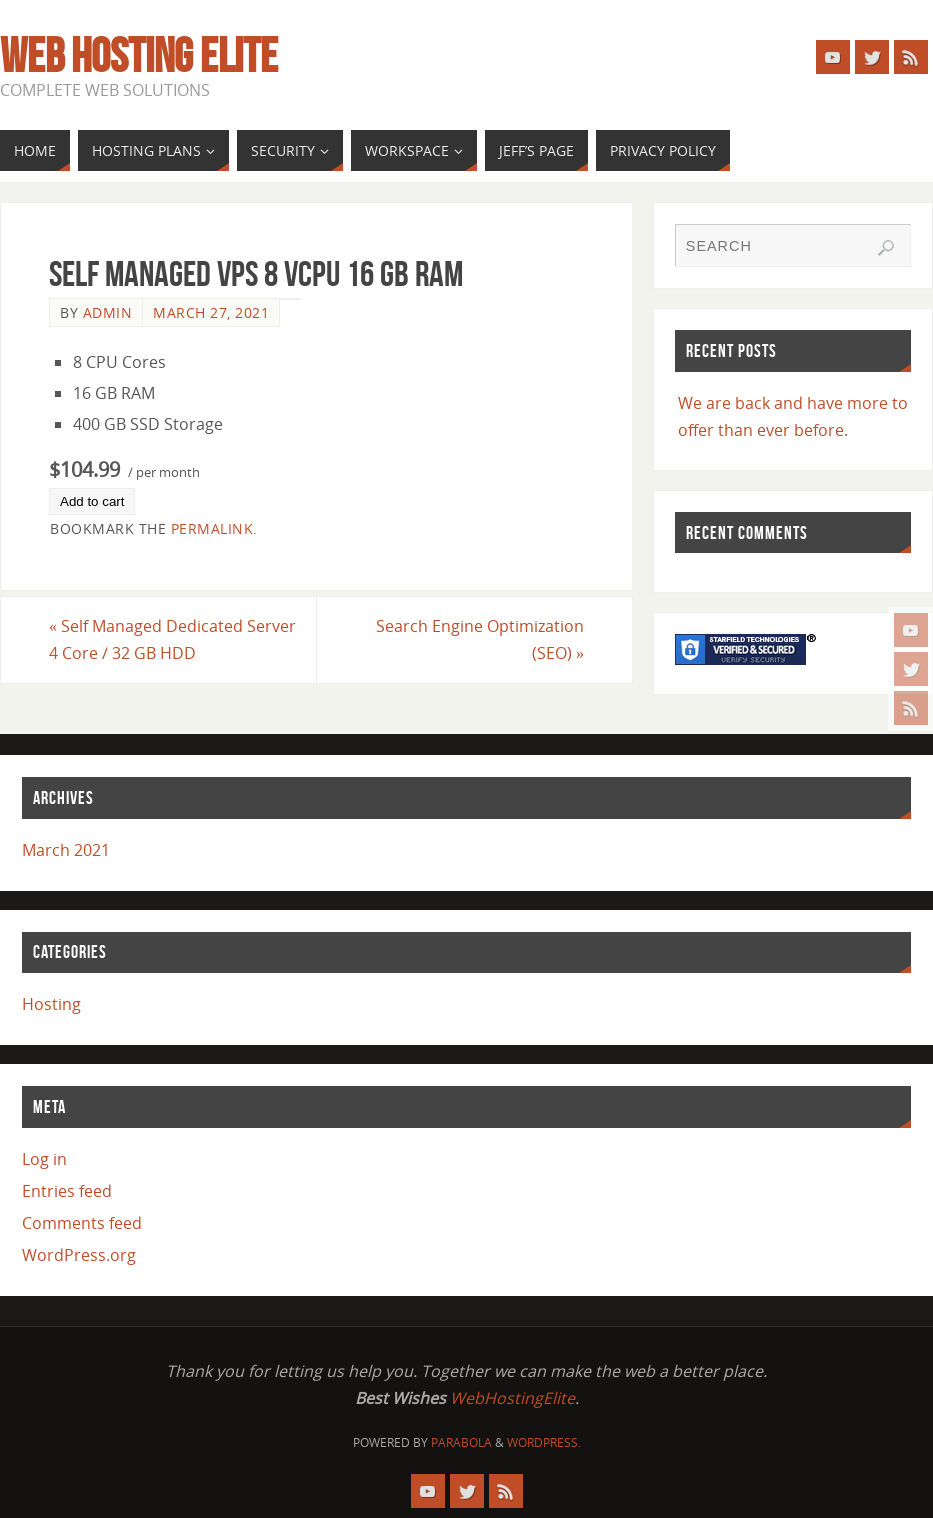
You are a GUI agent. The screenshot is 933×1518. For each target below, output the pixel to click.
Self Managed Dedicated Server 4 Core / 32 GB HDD (172, 639)
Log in (44, 1159)
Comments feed (82, 1223)
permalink (212, 528)
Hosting (51, 1004)
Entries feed (67, 1191)
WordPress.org (79, 1255)
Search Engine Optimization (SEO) (480, 639)
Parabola (461, 1442)
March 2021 (66, 850)
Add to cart (92, 501)
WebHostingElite (512, 1398)
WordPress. (544, 1442)
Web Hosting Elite (139, 56)
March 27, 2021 (211, 312)
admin (108, 312)
